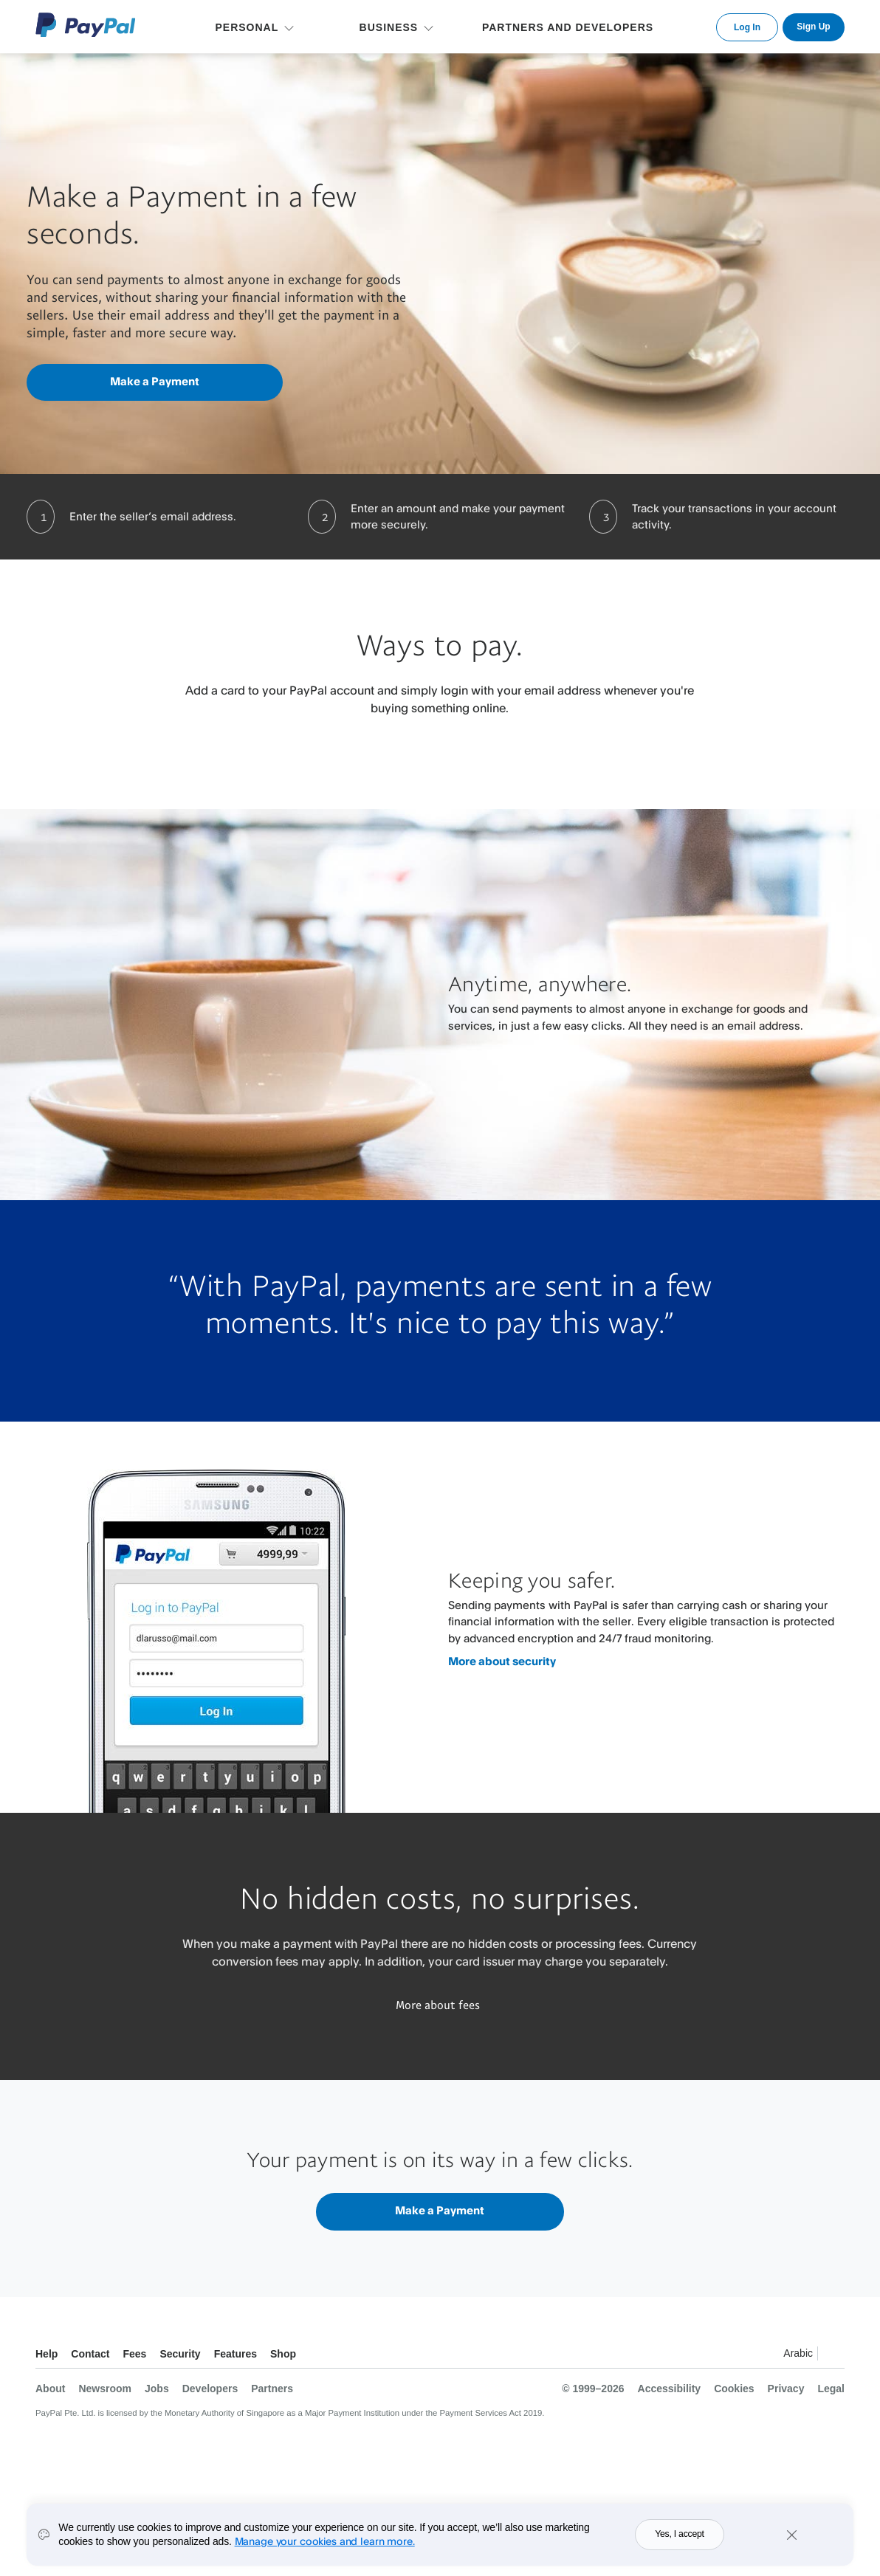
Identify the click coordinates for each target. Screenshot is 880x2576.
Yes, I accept (679, 2546)
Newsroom (104, 2388)
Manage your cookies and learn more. (325, 2552)
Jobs (157, 2388)
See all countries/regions (833, 2355)
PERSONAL (246, 27)
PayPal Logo (85, 25)
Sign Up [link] (813, 26)
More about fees (438, 2004)
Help (46, 2354)
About (50, 2388)
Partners (272, 2388)
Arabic (798, 2353)
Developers (210, 2388)
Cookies (734, 2388)
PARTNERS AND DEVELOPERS (567, 27)
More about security (502, 1661)
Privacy (786, 2388)
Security (179, 2354)
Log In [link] (747, 27)
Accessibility (669, 2388)
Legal (831, 2388)
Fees (134, 2354)
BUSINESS (389, 27)
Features (235, 2354)
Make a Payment (154, 381)
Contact (90, 2354)
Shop (283, 2354)
